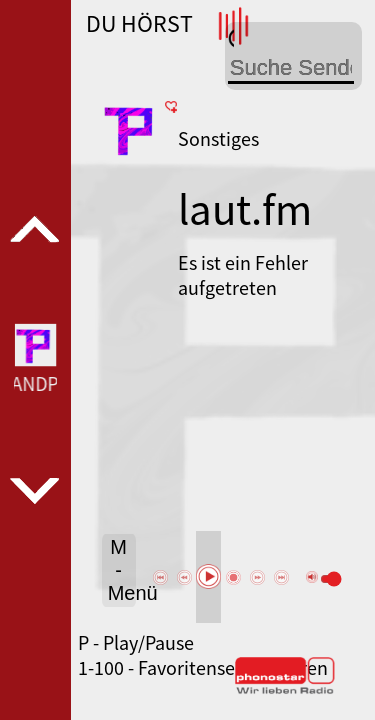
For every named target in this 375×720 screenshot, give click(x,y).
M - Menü (122, 570)
